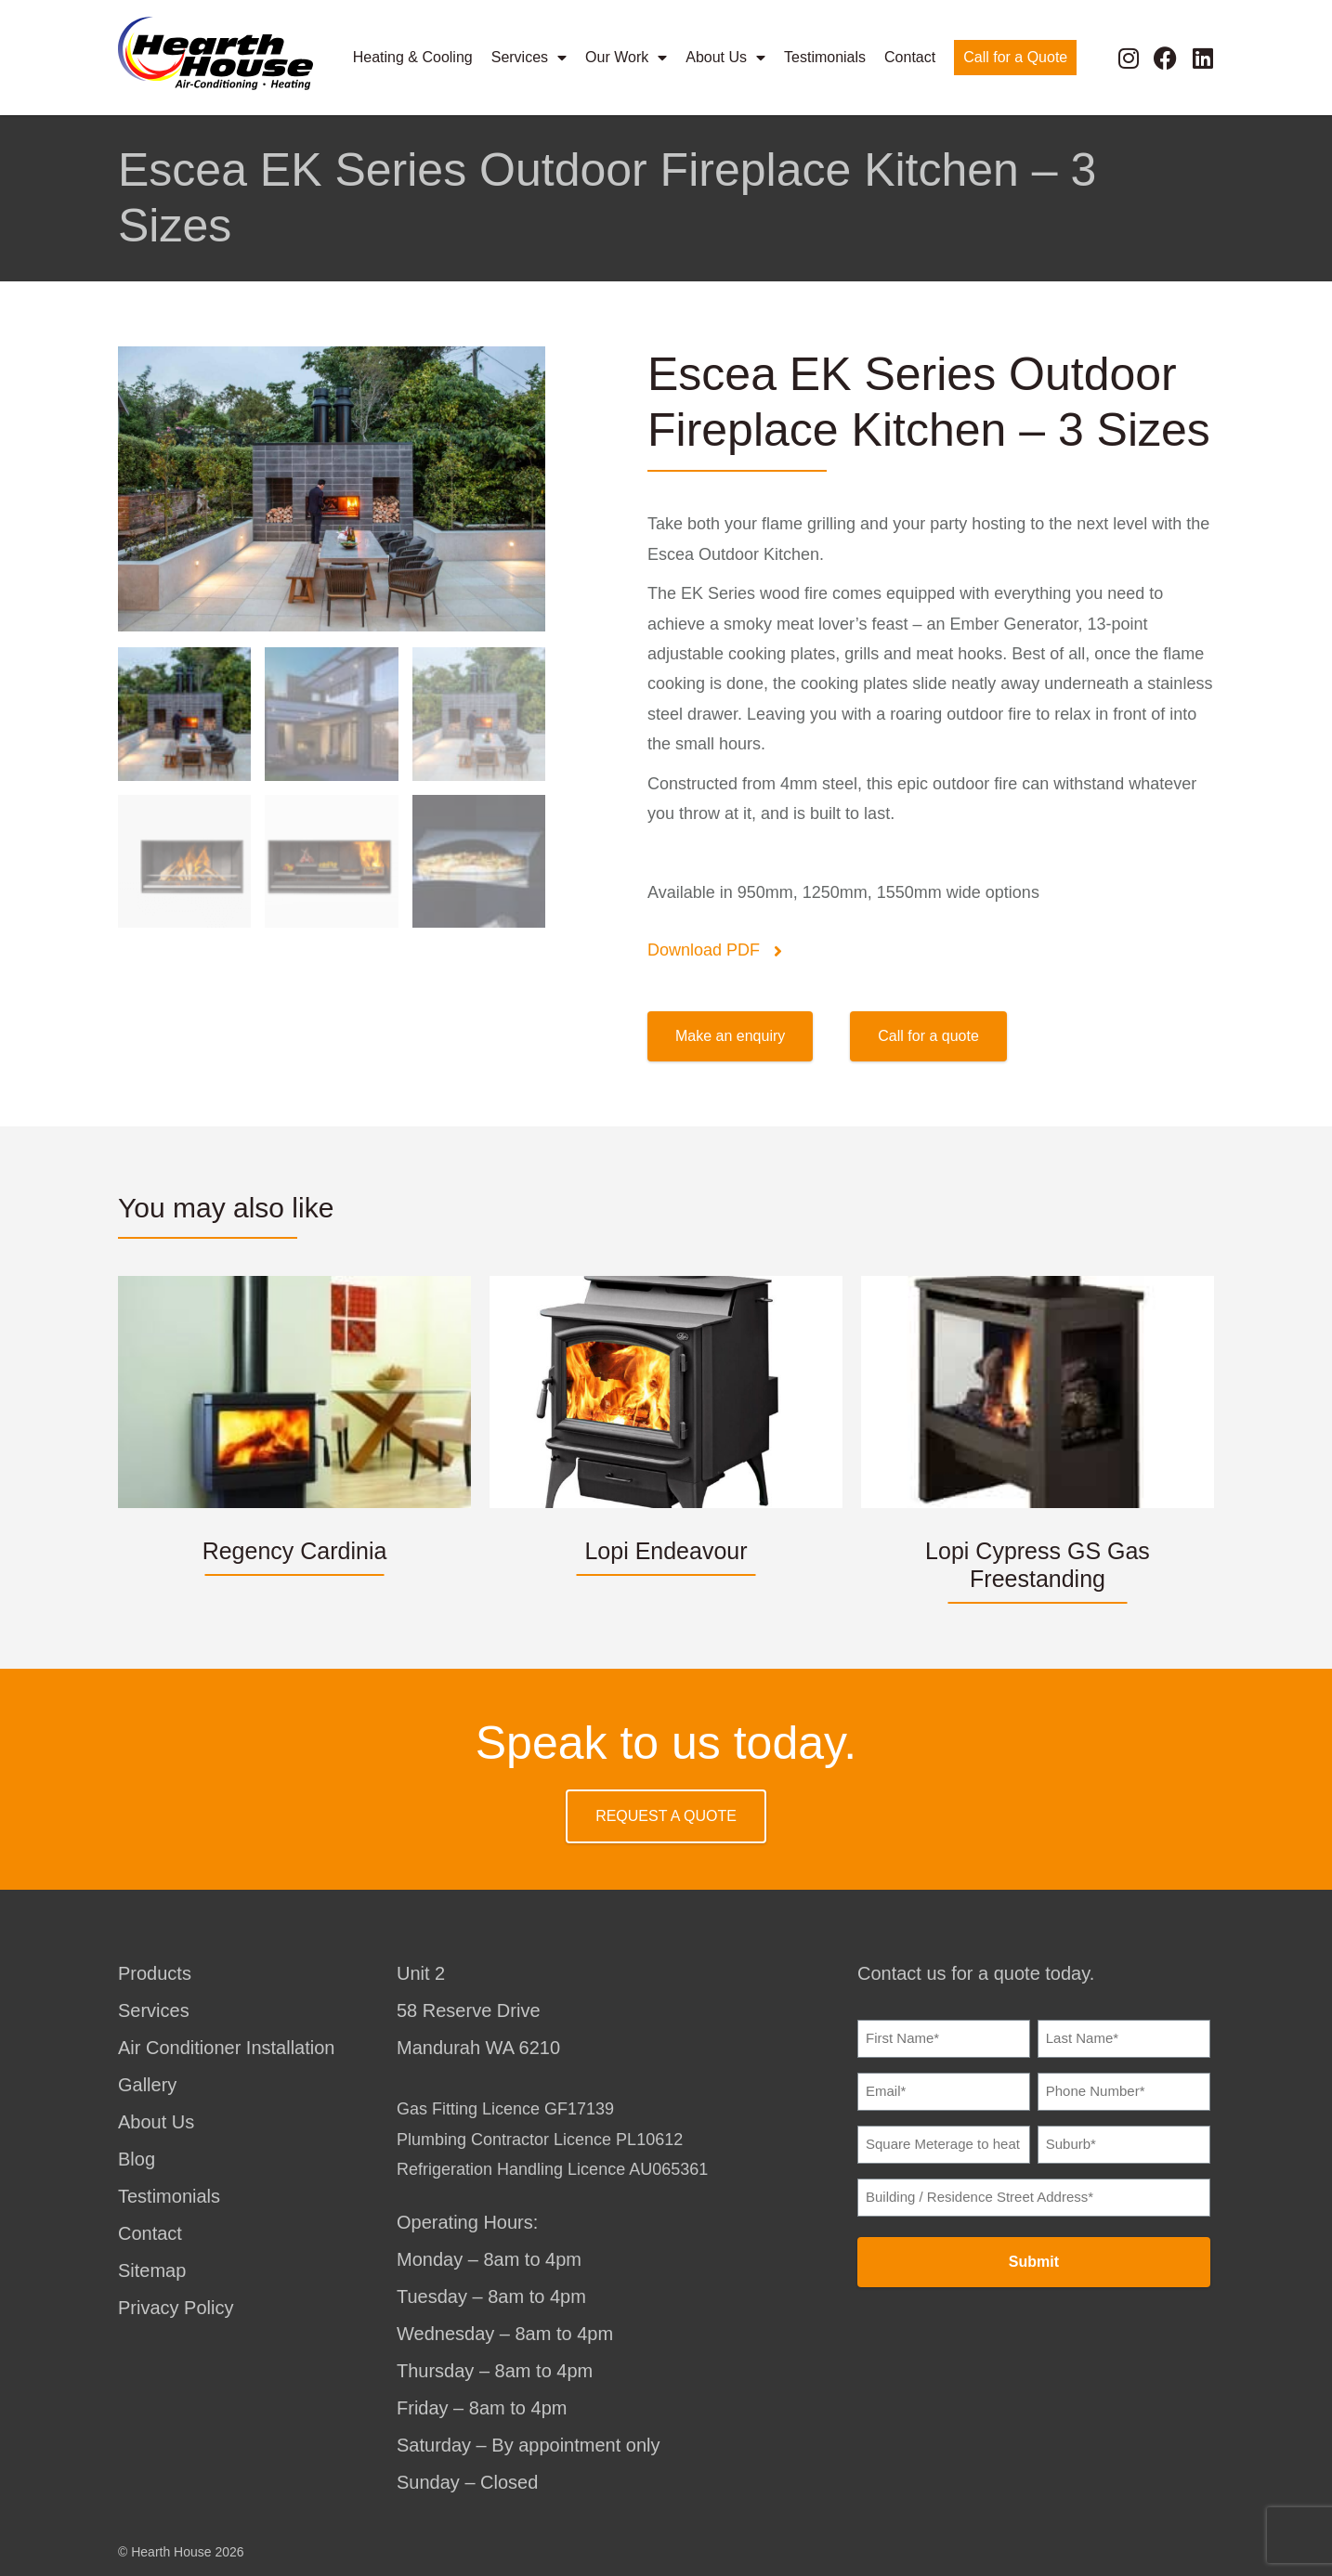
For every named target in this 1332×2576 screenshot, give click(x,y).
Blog (136, 2159)
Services (529, 57)
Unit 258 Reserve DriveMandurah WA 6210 (478, 2010)
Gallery (147, 2085)
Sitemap (152, 2270)
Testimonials (825, 57)
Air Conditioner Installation (226, 2047)
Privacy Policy (175, 2307)
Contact (909, 57)
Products (154, 1973)
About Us (725, 57)
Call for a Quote (1015, 57)
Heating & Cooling (413, 57)
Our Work (626, 57)
